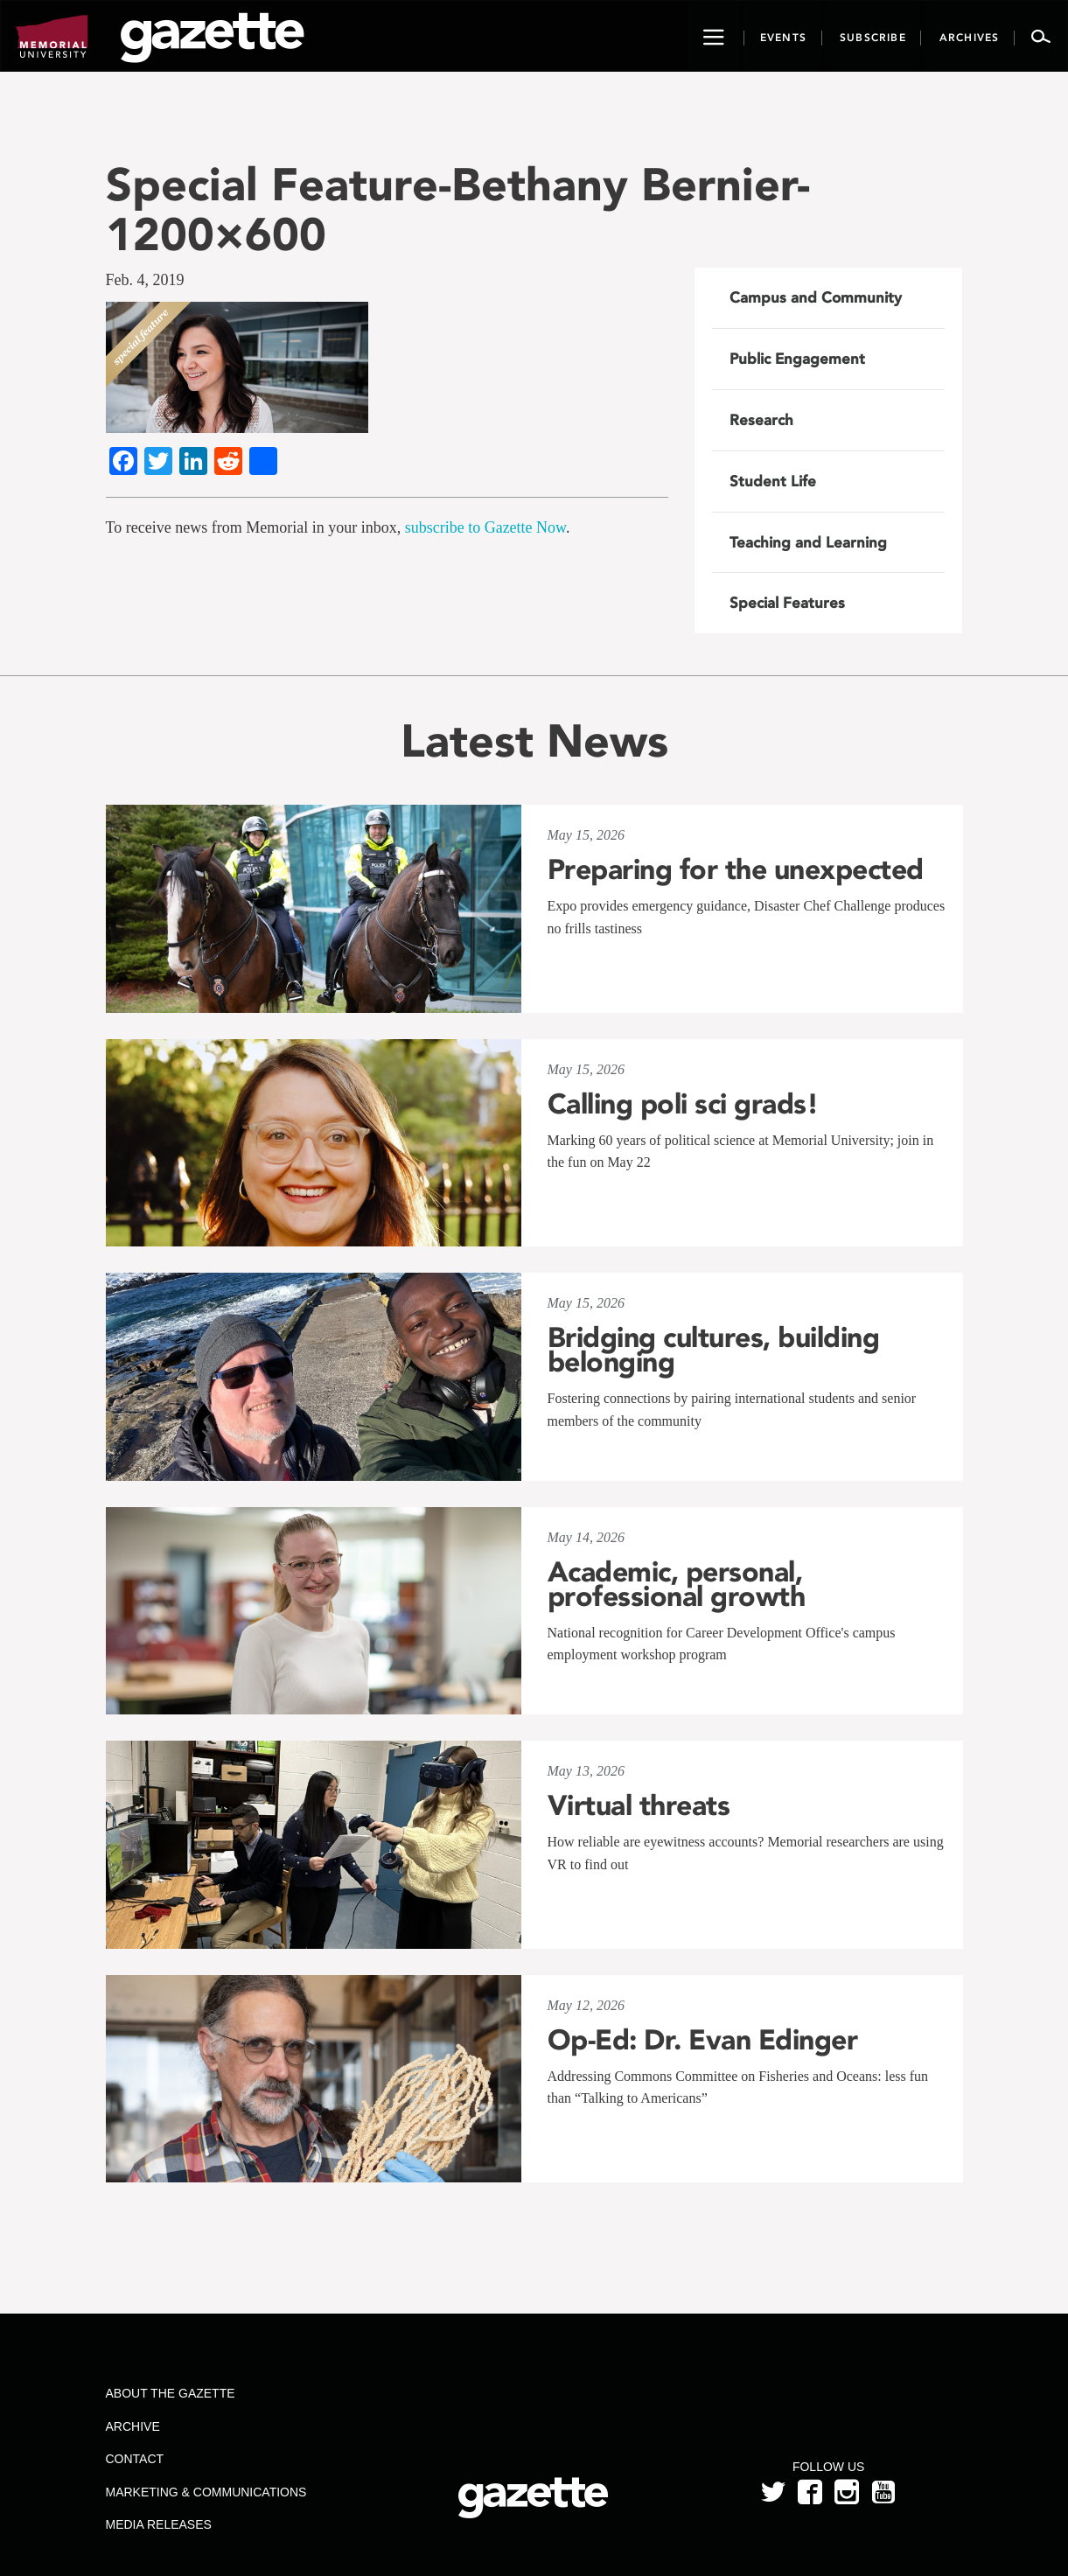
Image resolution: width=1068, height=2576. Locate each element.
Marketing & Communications (205, 2492)
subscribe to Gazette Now (485, 527)
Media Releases (158, 2524)
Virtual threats (639, 1805)
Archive (132, 2426)
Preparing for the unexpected (736, 869)
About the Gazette (169, 2393)
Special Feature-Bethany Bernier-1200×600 (458, 209)
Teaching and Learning (808, 542)
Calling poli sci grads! (683, 1104)
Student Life (772, 481)
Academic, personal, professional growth (677, 1584)
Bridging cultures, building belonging (714, 1349)
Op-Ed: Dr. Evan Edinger (703, 2040)
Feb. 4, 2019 (145, 280)
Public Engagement (797, 358)
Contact (134, 2459)
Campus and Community (815, 297)
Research (761, 420)
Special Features (787, 602)
